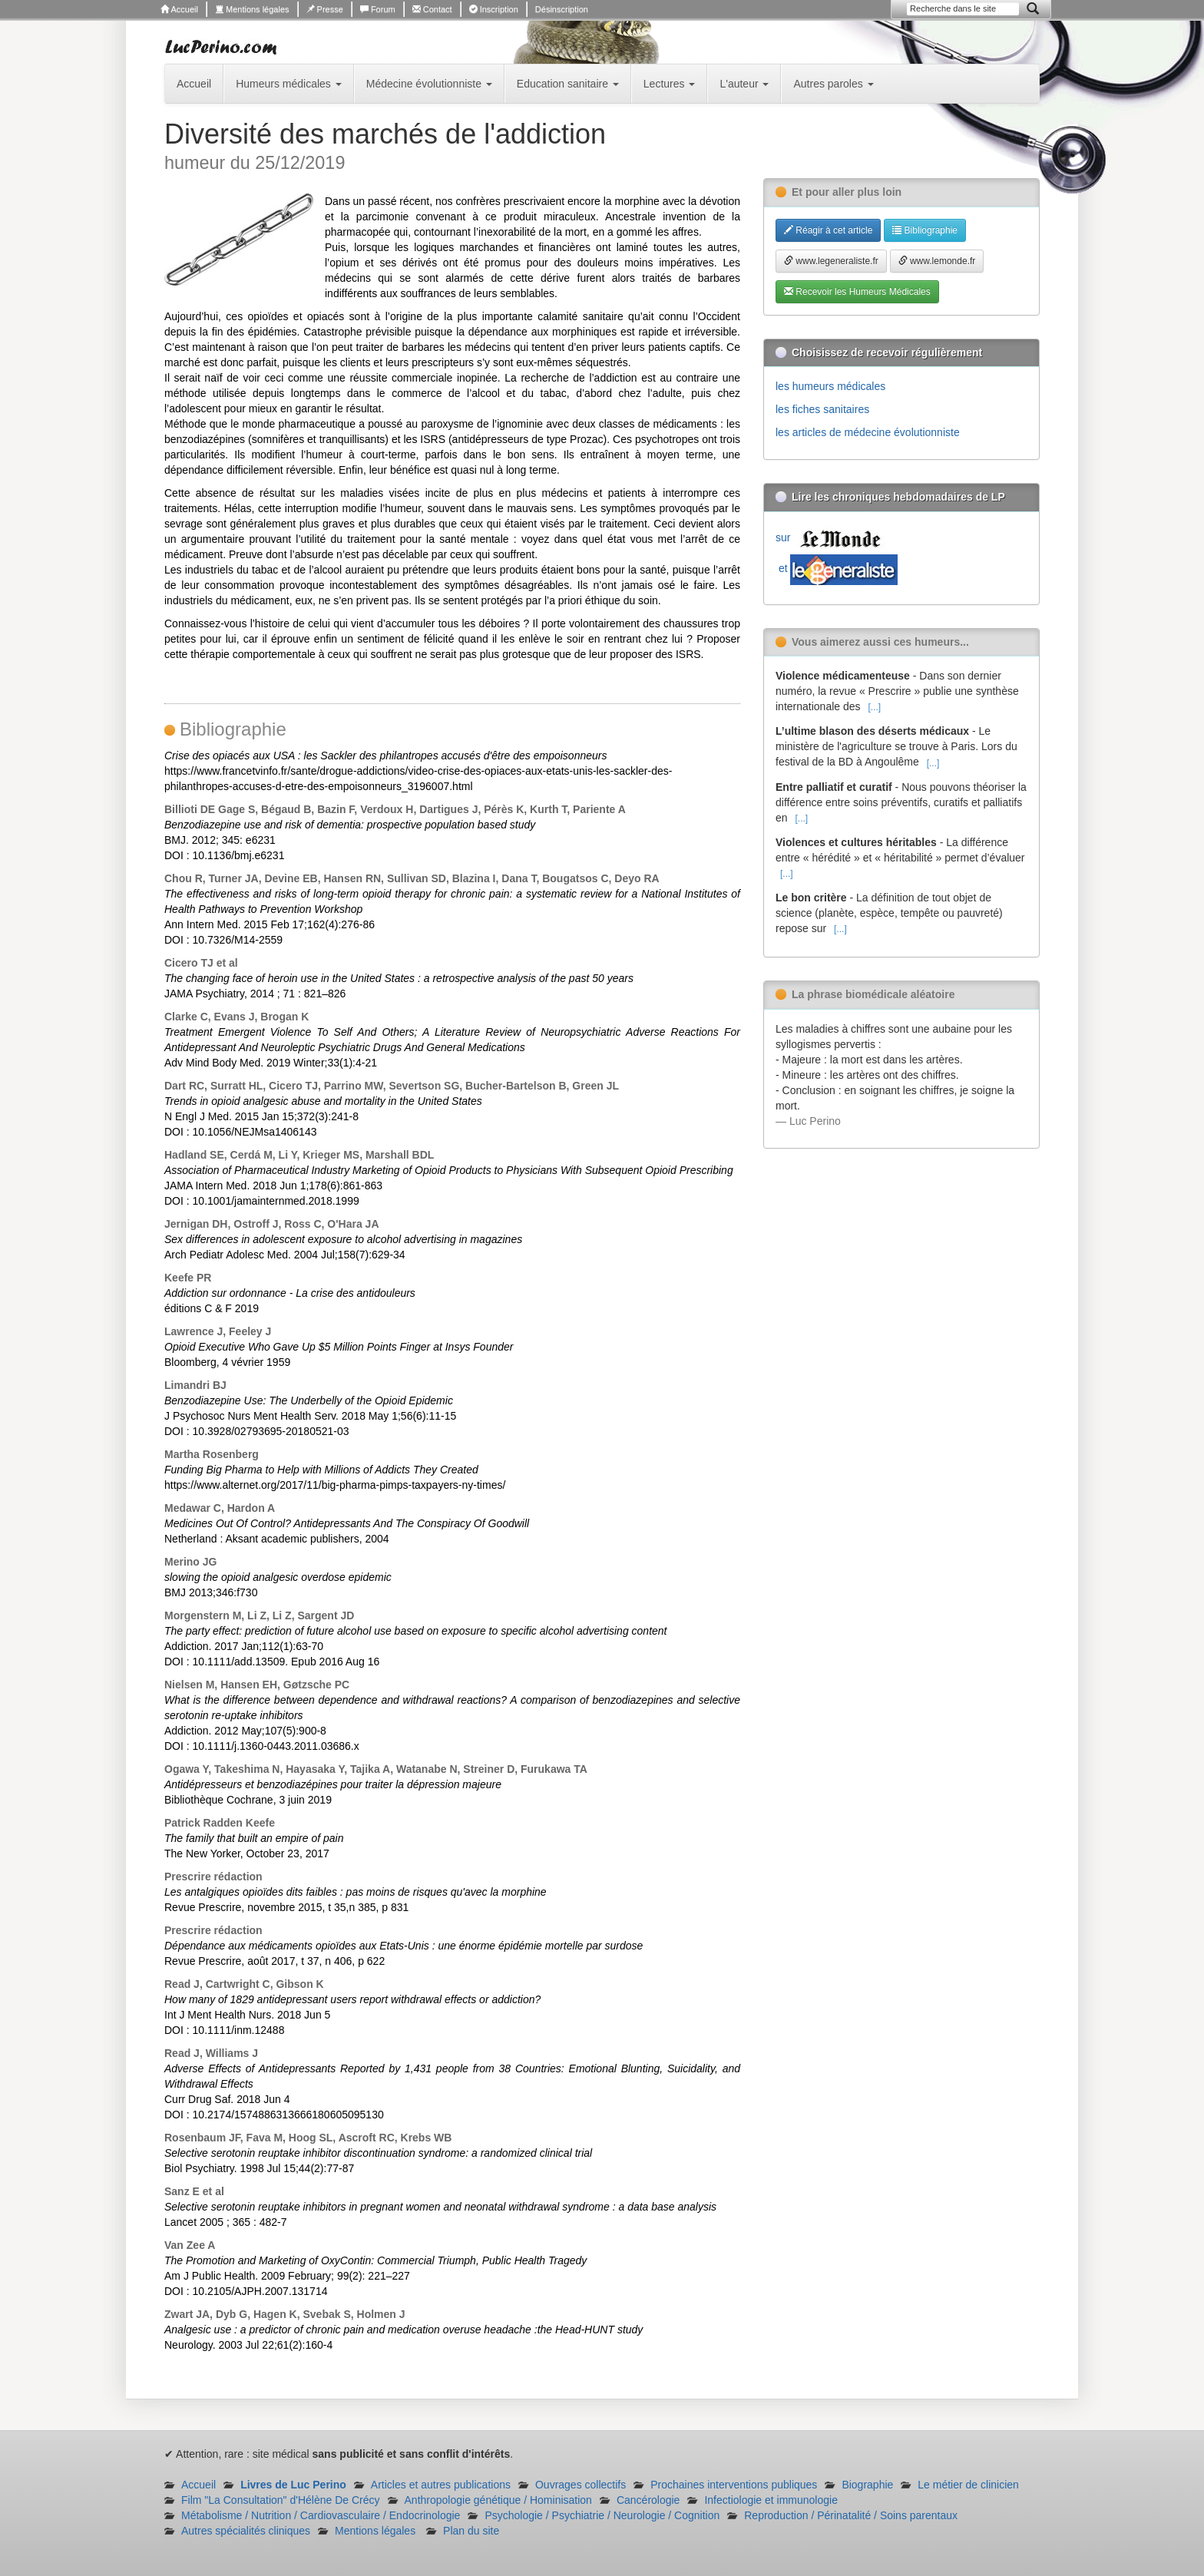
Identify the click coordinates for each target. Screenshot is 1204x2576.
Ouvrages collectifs (580, 2484)
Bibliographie (925, 230)
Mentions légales (252, 9)
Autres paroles (833, 84)
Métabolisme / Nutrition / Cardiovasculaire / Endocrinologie (320, 2515)
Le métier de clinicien (968, 2484)
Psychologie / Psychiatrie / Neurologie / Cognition (602, 2515)
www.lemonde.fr (937, 261)
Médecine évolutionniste (429, 84)
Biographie (867, 2484)
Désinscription (561, 9)
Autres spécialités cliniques (245, 2531)
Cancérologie (648, 2500)
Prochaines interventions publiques (733, 2484)
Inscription (493, 9)
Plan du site (471, 2531)
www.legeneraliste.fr (831, 261)
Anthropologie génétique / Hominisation (498, 2500)
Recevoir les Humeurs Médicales (857, 291)
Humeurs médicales (289, 84)
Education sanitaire (568, 84)
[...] (874, 707)
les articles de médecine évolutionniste (868, 432)
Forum (377, 9)
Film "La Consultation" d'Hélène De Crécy (280, 2500)
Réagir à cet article (828, 230)
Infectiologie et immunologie (771, 2500)
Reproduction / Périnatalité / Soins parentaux (851, 2515)
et (837, 568)
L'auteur (744, 84)
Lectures (669, 84)
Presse (324, 9)
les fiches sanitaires (822, 409)
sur (832, 537)
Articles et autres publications (441, 2484)
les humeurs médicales (830, 386)
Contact (432, 9)
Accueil (179, 9)
